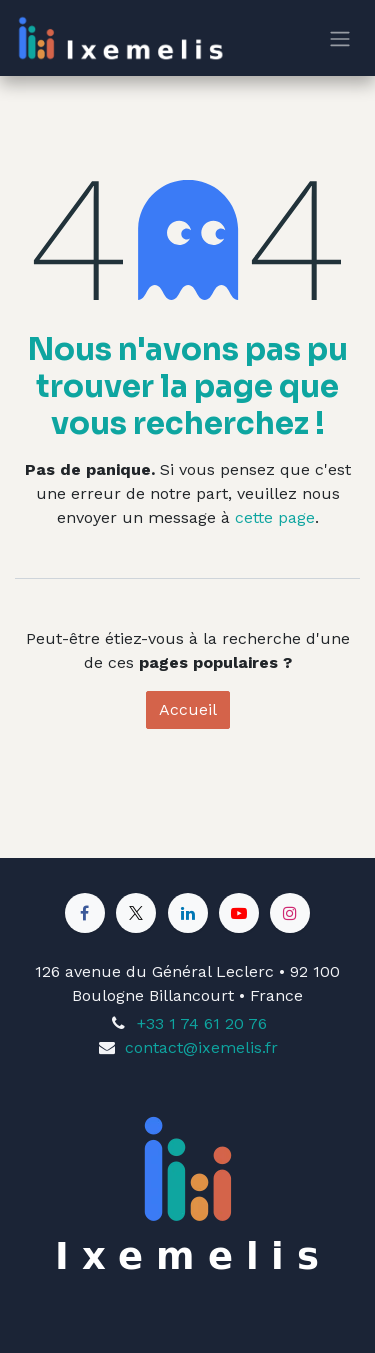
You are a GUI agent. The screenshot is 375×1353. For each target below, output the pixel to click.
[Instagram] (290, 913)
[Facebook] (85, 913)
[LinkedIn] (188, 913)
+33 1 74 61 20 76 (202, 1023)
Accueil (188, 709)
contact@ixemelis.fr (201, 1047)
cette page (275, 517)
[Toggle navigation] (340, 38)
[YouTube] (239, 913)
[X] (136, 913)
